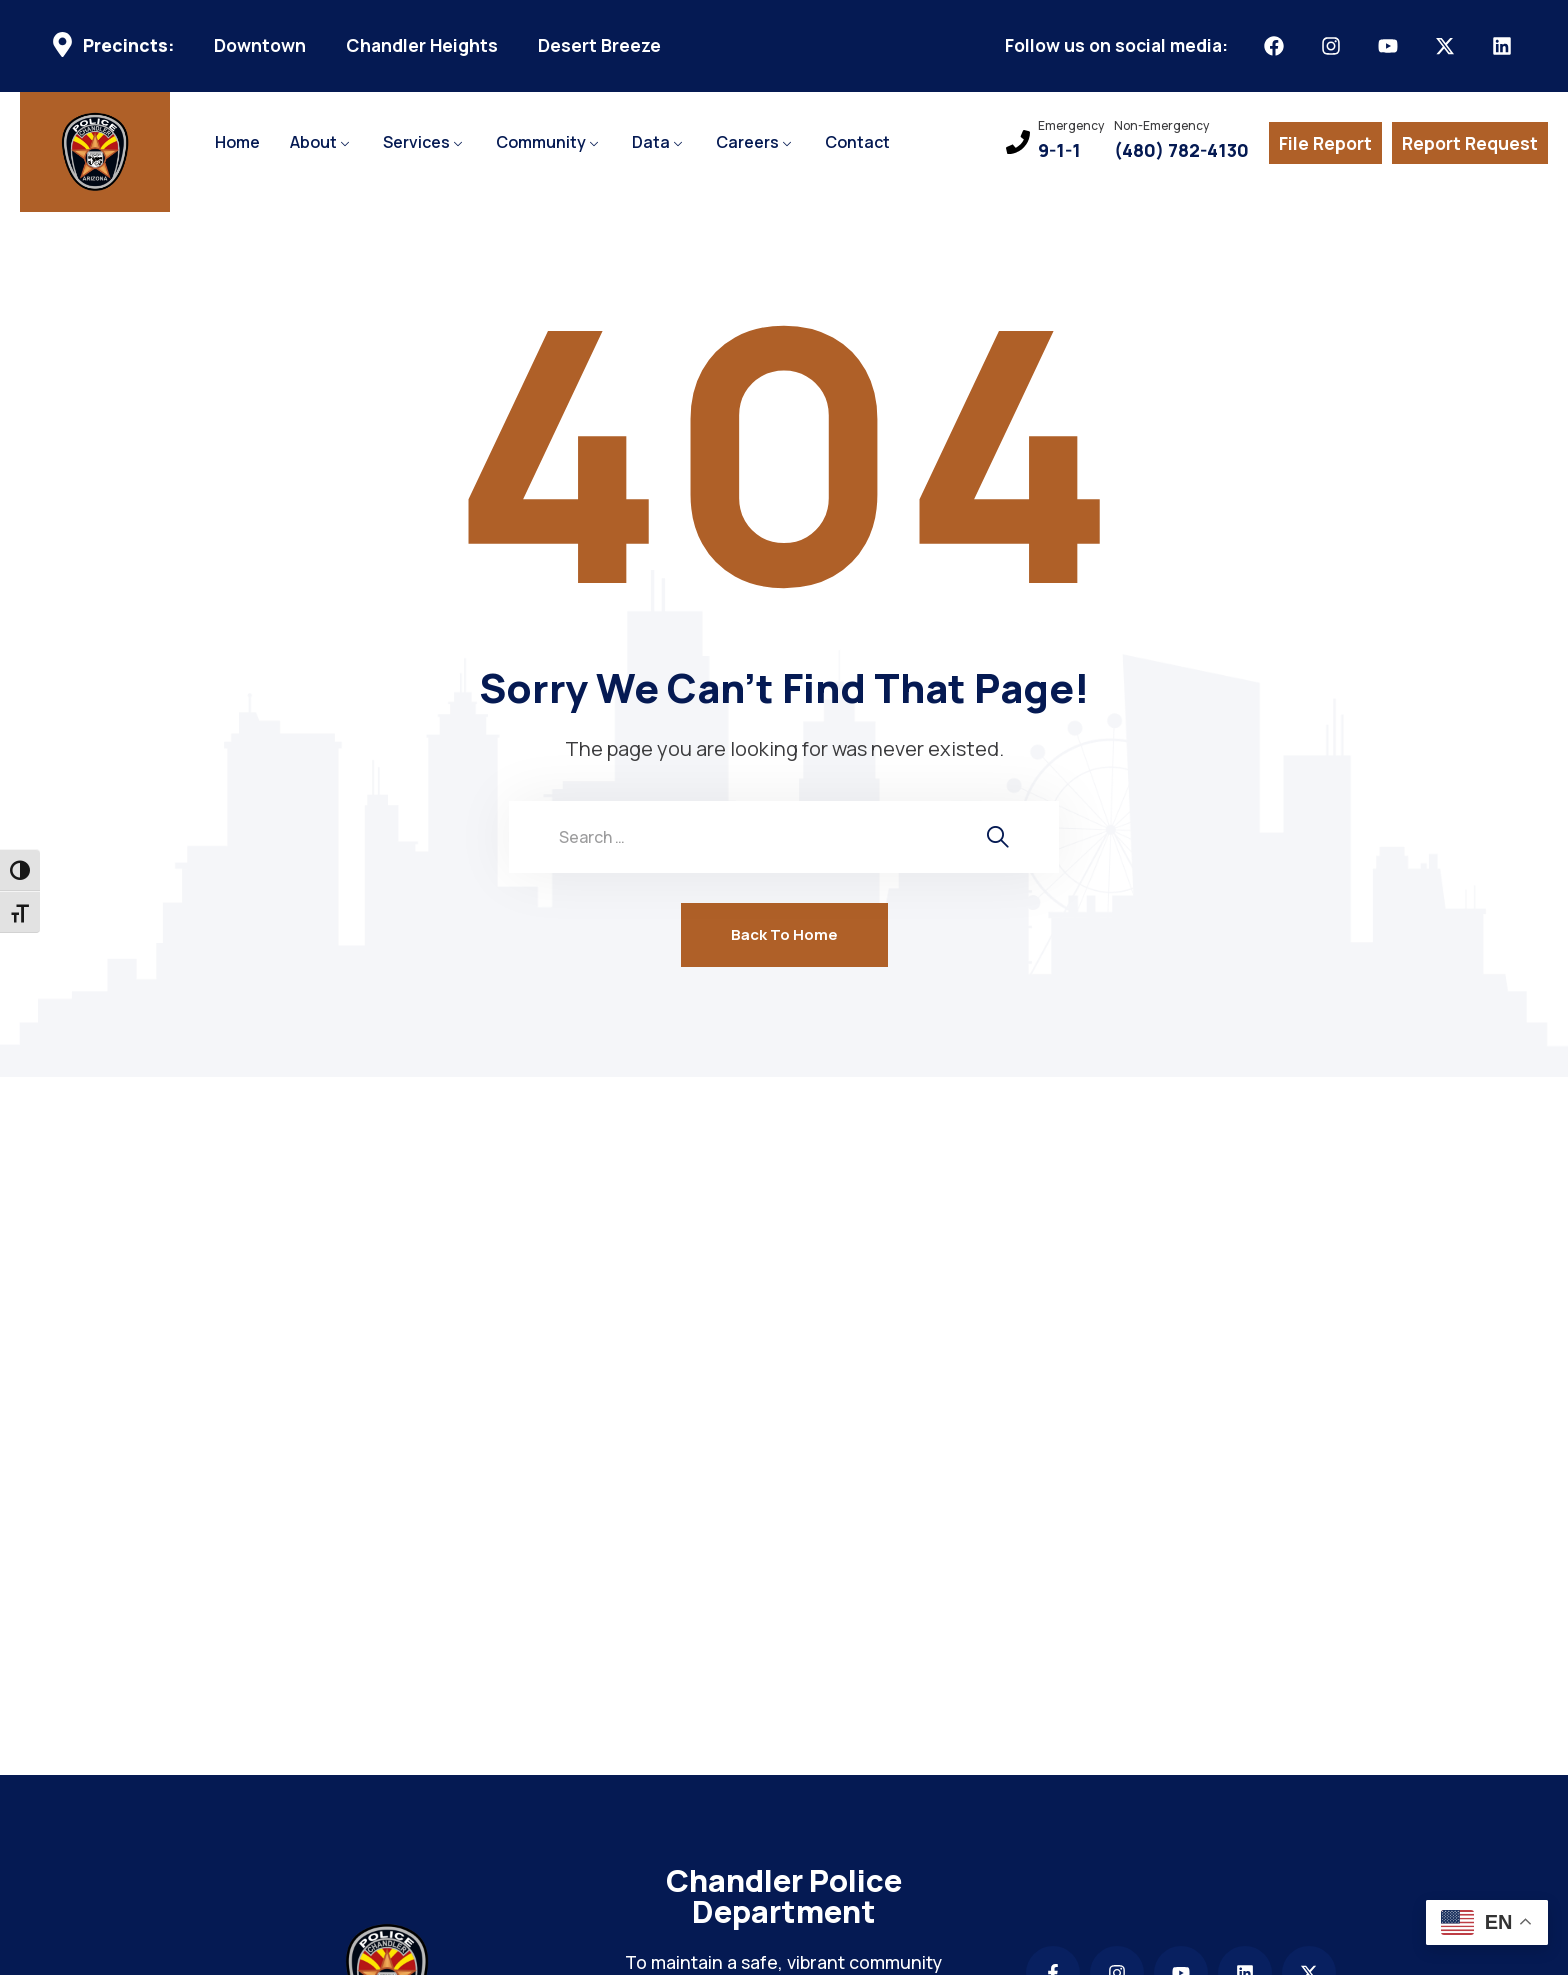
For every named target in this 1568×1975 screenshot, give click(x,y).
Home (237, 142)
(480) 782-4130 (1181, 150)
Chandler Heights (422, 45)
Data (651, 142)
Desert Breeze (599, 45)
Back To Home (784, 934)
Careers (747, 142)
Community (541, 142)
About (313, 142)
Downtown (260, 45)
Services (416, 142)
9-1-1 (1059, 150)
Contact (857, 142)
